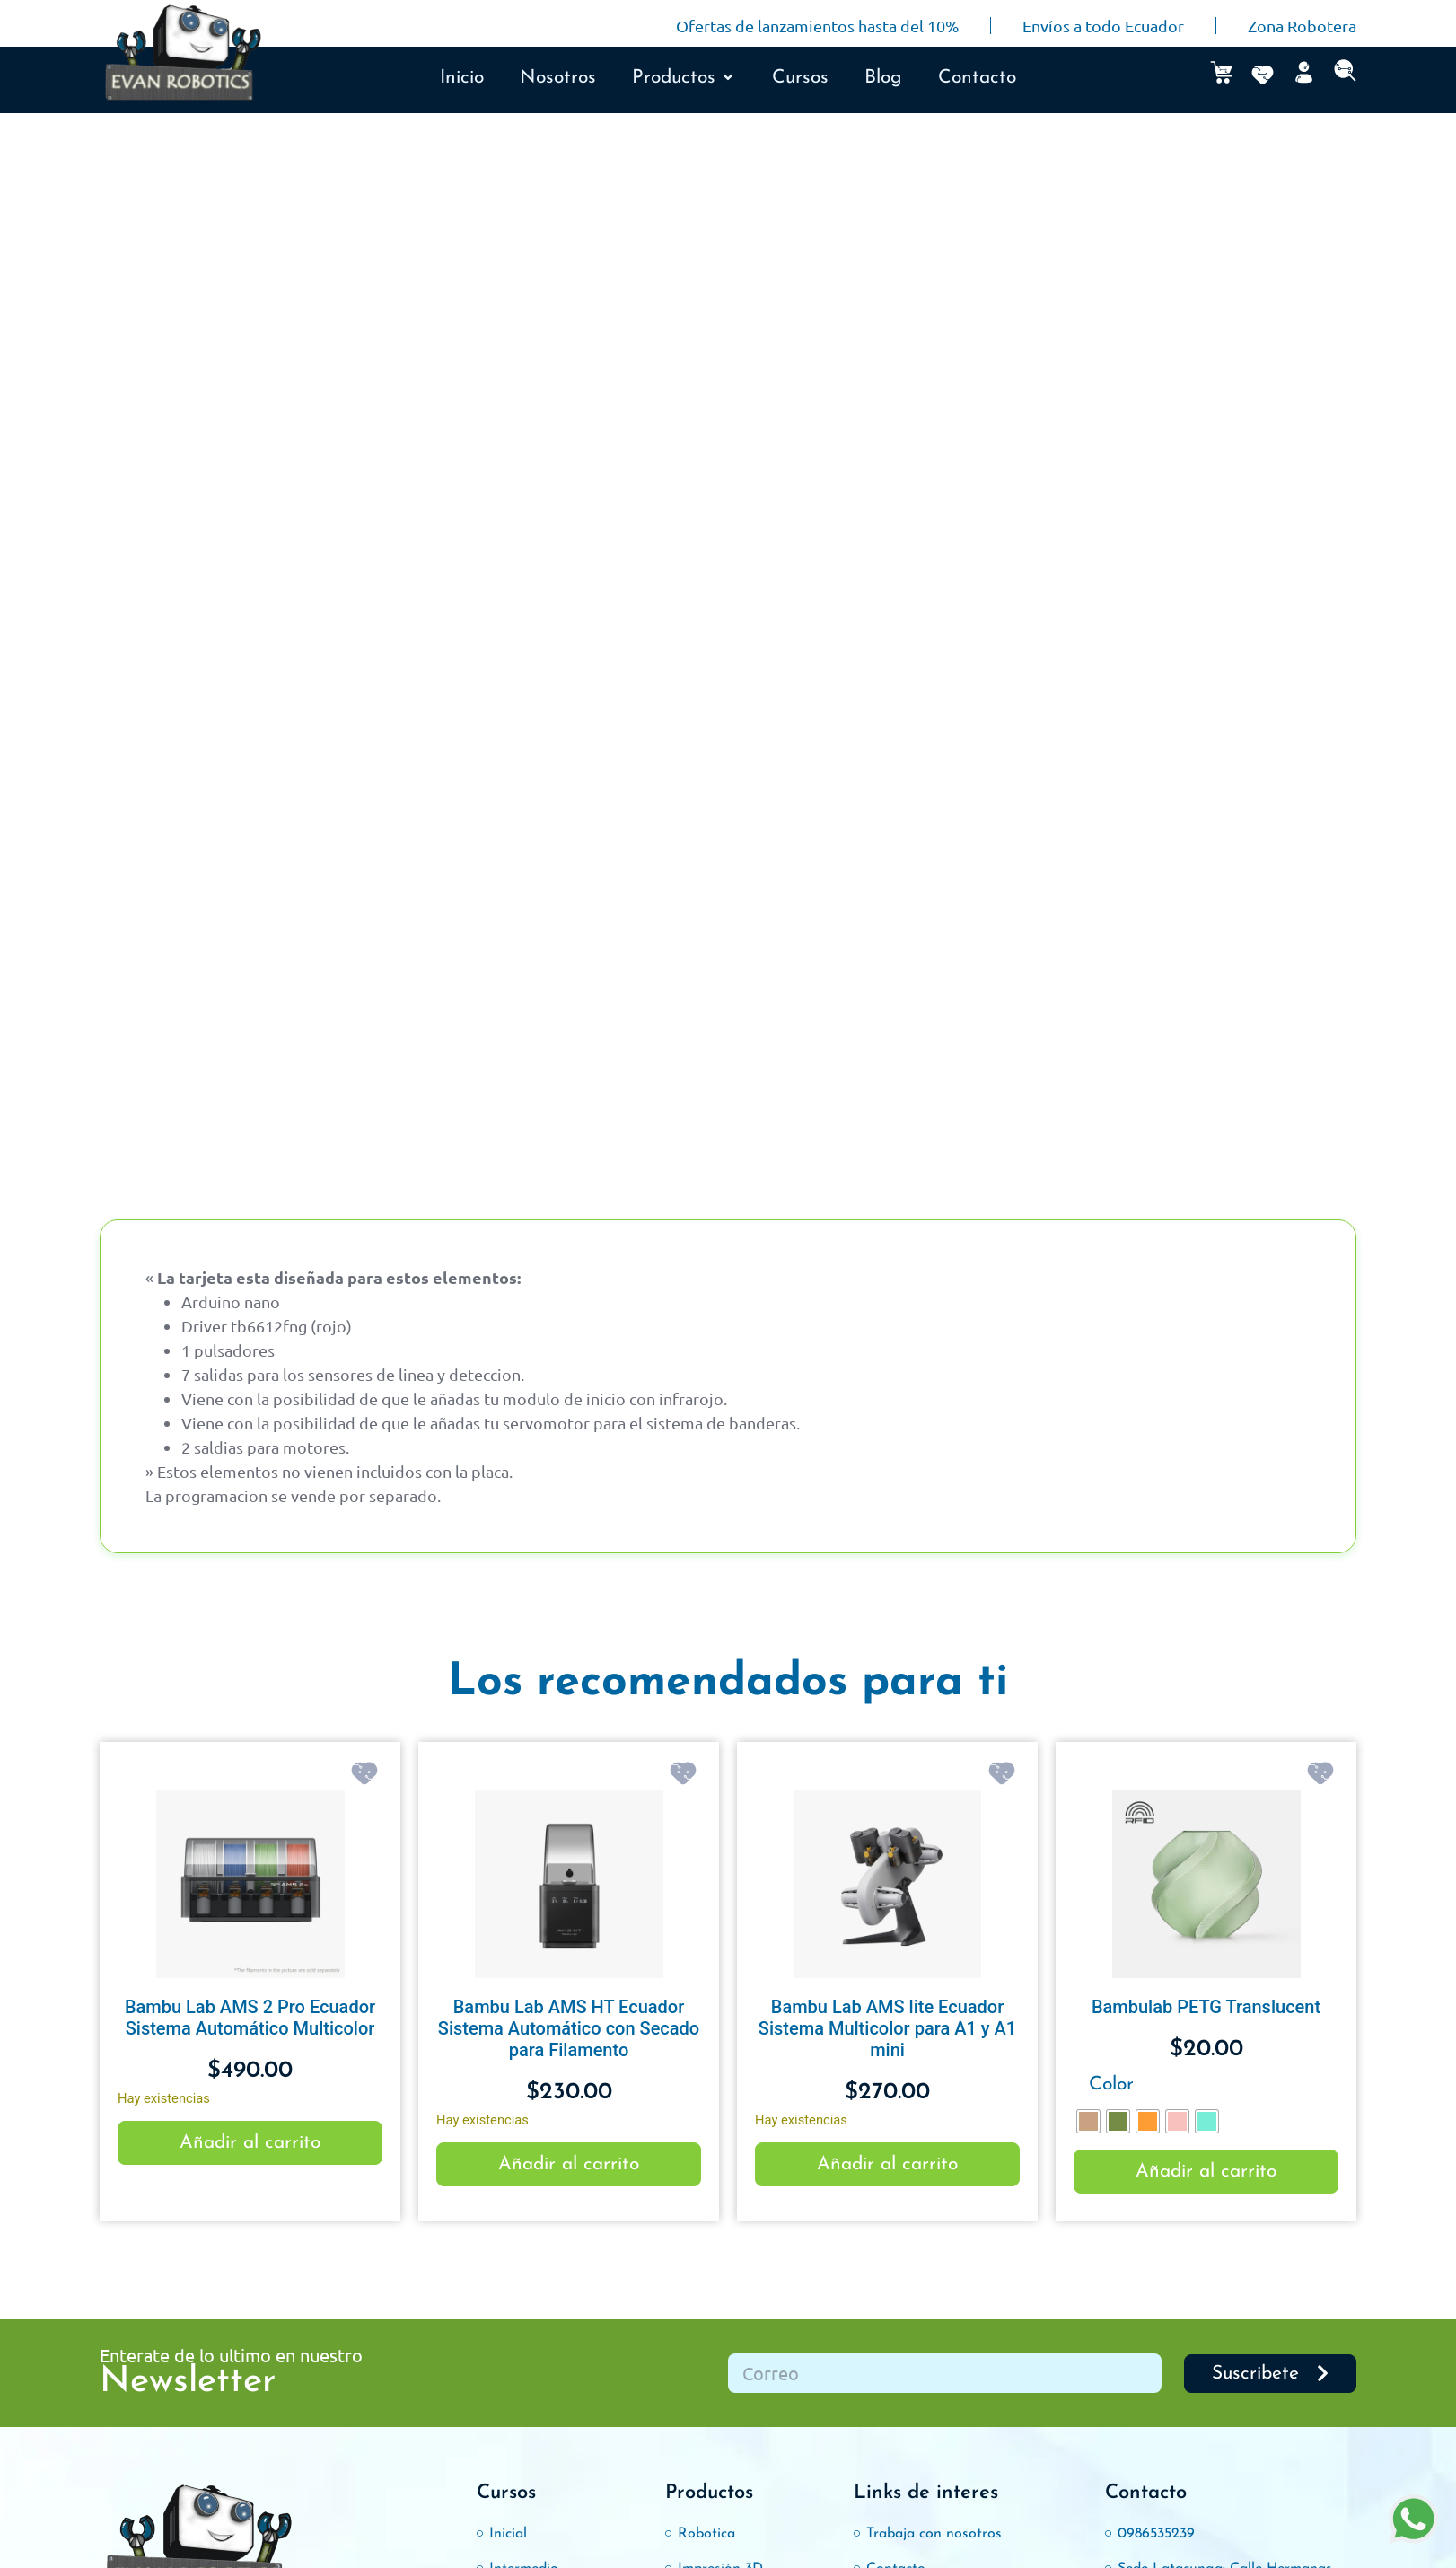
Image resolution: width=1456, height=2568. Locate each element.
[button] (684, 78)
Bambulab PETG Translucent (1206, 2007)
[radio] (1088, 2121)
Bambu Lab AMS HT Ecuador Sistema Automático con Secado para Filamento (568, 2028)
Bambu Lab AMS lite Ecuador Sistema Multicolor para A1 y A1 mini (887, 2028)
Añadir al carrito (250, 2142)
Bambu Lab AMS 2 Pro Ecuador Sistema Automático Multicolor (250, 2017)
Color (1111, 2084)
